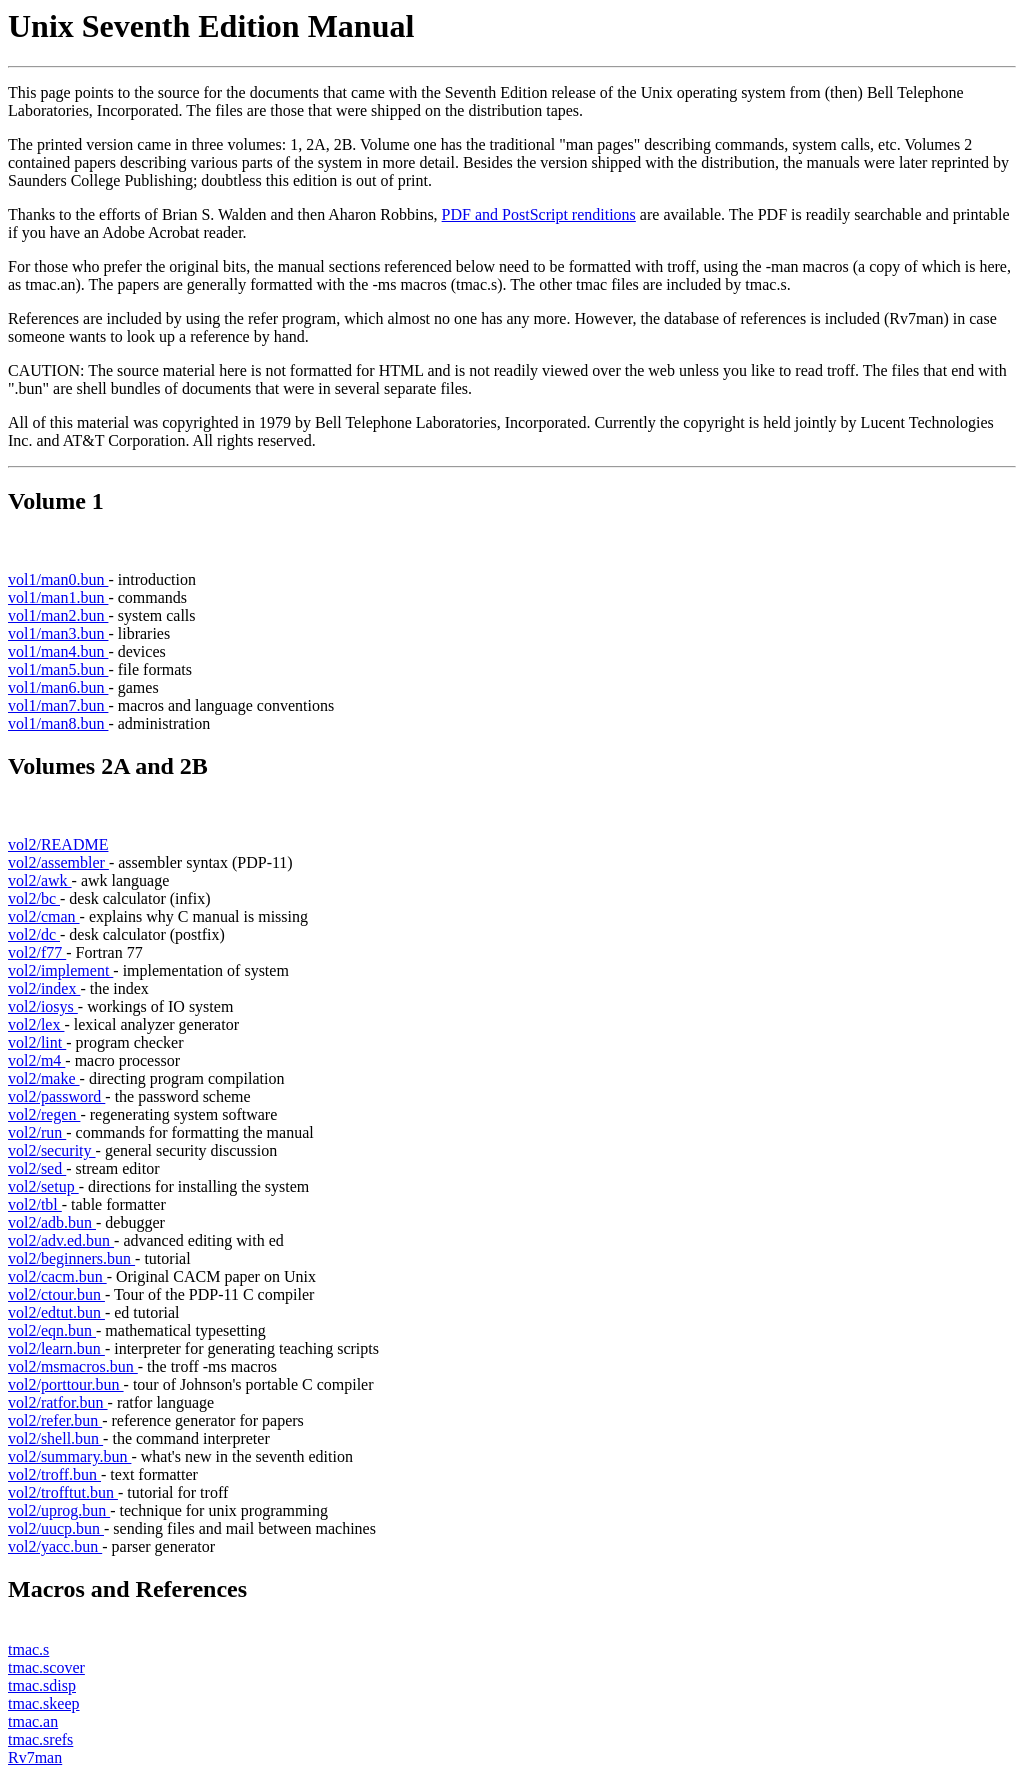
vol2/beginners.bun (71, 1258)
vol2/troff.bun (54, 1474)
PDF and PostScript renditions (539, 214)
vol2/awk (40, 880)
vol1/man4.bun (58, 651)
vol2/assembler (58, 862)
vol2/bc (34, 898)
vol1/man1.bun (58, 597)
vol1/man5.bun (58, 669)
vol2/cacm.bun (57, 1276)
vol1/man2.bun (58, 615)
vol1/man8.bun (58, 723)
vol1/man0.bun (58, 579)
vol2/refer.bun (55, 1420)
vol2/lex (36, 1024)
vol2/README (58, 844)
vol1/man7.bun (58, 705)
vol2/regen (44, 1114)
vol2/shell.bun (55, 1438)
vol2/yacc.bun (55, 1546)
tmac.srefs (40, 1739)
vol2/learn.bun (56, 1348)
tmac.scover (46, 1667)
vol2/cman (44, 916)
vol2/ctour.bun (56, 1294)
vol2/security (52, 1150)
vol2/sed (37, 1168)
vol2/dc (34, 934)
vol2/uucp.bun (56, 1528)
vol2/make (44, 1078)
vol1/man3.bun (58, 633)
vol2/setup (43, 1186)
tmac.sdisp (42, 1685)
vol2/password (56, 1096)
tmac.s (28, 1649)
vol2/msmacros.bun (73, 1366)
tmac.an (33, 1721)
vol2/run (37, 1132)
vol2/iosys (43, 1006)
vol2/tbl (35, 1204)
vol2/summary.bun (69, 1456)
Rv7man (35, 1757)
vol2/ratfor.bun (58, 1402)
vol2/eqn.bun (52, 1330)
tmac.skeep (44, 1703)
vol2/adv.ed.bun (61, 1240)
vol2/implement (60, 970)
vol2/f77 (37, 952)
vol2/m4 (36, 1060)
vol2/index (44, 988)
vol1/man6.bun (58, 687)
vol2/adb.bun (52, 1222)
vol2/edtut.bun (56, 1312)
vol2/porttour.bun (66, 1384)
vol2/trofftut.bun (63, 1492)
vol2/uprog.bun (59, 1510)
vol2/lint (37, 1042)
